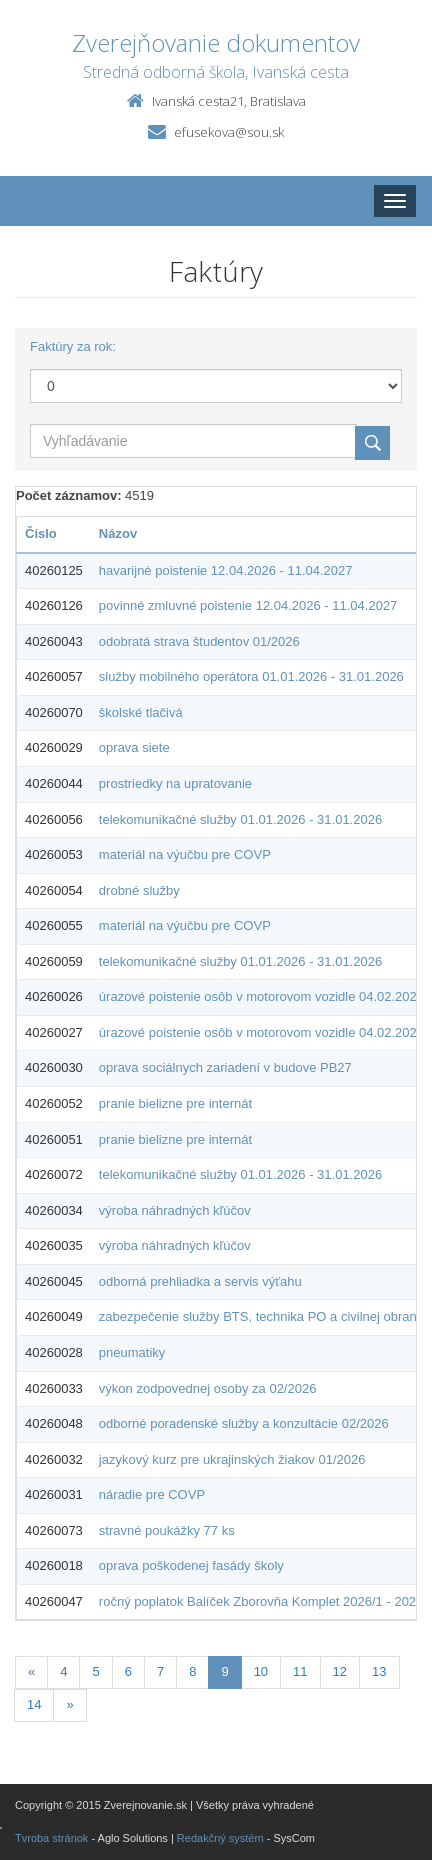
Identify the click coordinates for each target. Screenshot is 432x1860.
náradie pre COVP (152, 1494)
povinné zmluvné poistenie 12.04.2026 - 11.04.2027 (248, 605)
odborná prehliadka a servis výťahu (200, 1281)
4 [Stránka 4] (63, 1671)
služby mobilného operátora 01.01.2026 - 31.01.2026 (251, 676)
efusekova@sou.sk (229, 132)
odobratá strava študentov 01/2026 (199, 641)
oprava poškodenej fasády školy (191, 1565)
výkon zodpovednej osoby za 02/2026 (208, 1388)
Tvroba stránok (51, 1838)
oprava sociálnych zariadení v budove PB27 (225, 1067)
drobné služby (139, 890)
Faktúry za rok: (73, 346)
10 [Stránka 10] (261, 1671)
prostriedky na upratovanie (175, 783)
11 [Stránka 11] (300, 1671)
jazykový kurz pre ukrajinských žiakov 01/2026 (232, 1459)
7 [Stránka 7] (160, 1671)
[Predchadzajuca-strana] (31, 1672)
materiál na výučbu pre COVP (185, 854)
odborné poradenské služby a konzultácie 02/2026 (244, 1423)
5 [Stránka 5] (95, 1671)
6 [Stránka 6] (128, 1671)
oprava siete (134, 747)
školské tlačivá (141, 712)
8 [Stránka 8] (192, 1671)
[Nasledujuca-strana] (69, 1705)
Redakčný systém (220, 1838)
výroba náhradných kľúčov (175, 1210)
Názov (118, 533)
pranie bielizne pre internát (175, 1103)
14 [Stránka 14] (34, 1704)
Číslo (41, 533)
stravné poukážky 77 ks (167, 1530)
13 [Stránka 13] (379, 1671)
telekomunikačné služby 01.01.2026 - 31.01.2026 (240, 819)
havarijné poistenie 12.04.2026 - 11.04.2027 (226, 570)
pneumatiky (132, 1352)
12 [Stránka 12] (340, 1671)
